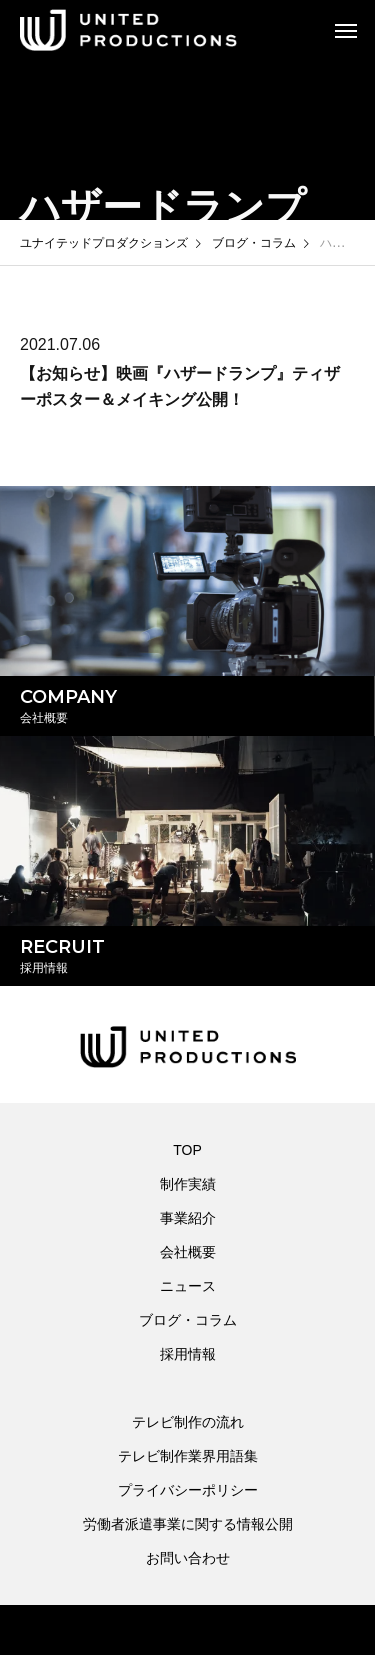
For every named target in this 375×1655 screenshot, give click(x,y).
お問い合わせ (188, 1558)
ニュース (188, 1286)
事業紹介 (188, 1218)
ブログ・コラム (188, 1320)
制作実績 (188, 1184)
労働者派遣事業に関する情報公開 (188, 1524)
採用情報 (188, 1354)
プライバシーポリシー (188, 1490)
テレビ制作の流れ (188, 1422)
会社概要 (188, 1252)
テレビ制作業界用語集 (188, 1456)
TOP (187, 1150)
